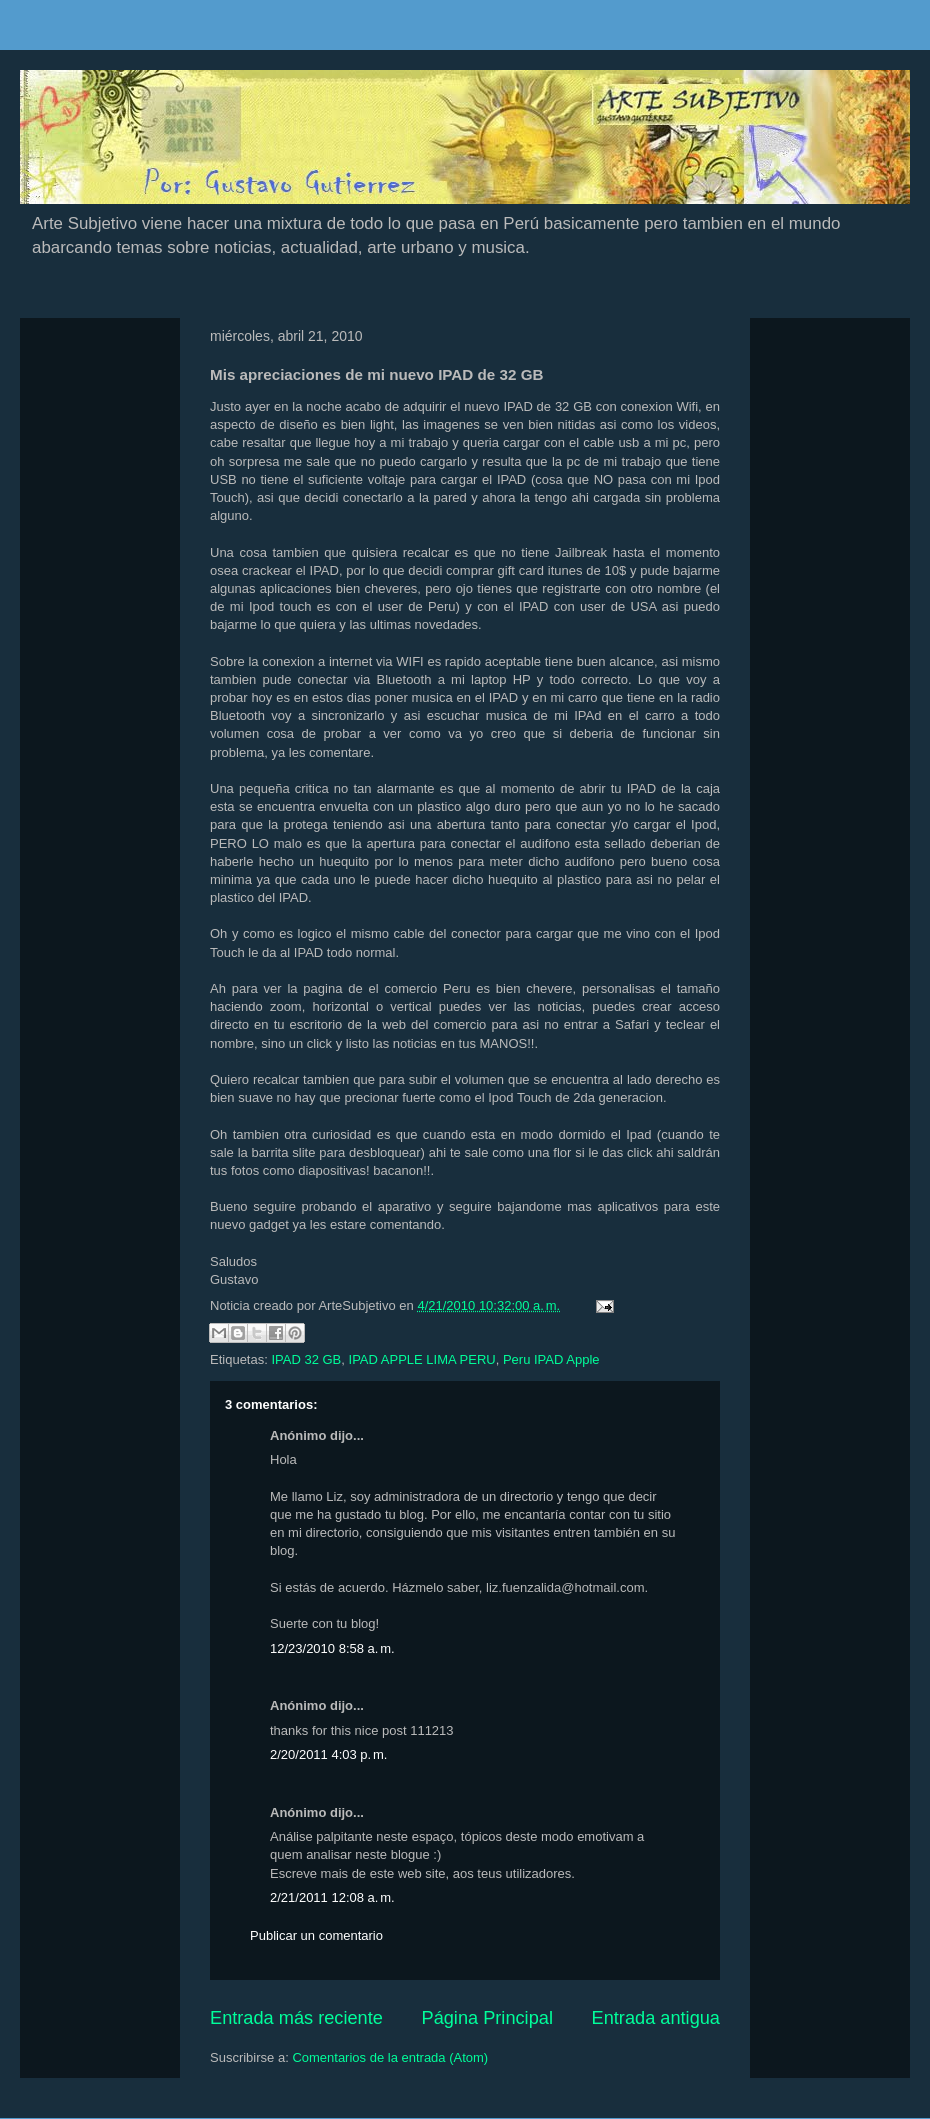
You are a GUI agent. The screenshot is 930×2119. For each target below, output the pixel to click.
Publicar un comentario (316, 1935)
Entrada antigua (656, 2018)
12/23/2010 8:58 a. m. (332, 1648)
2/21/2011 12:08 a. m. (332, 1897)
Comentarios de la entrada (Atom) (390, 2057)
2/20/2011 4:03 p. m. (328, 1754)
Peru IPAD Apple (551, 1359)
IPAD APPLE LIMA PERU (422, 1359)
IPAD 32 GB (306, 1359)
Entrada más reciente (296, 2018)
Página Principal (487, 2018)
